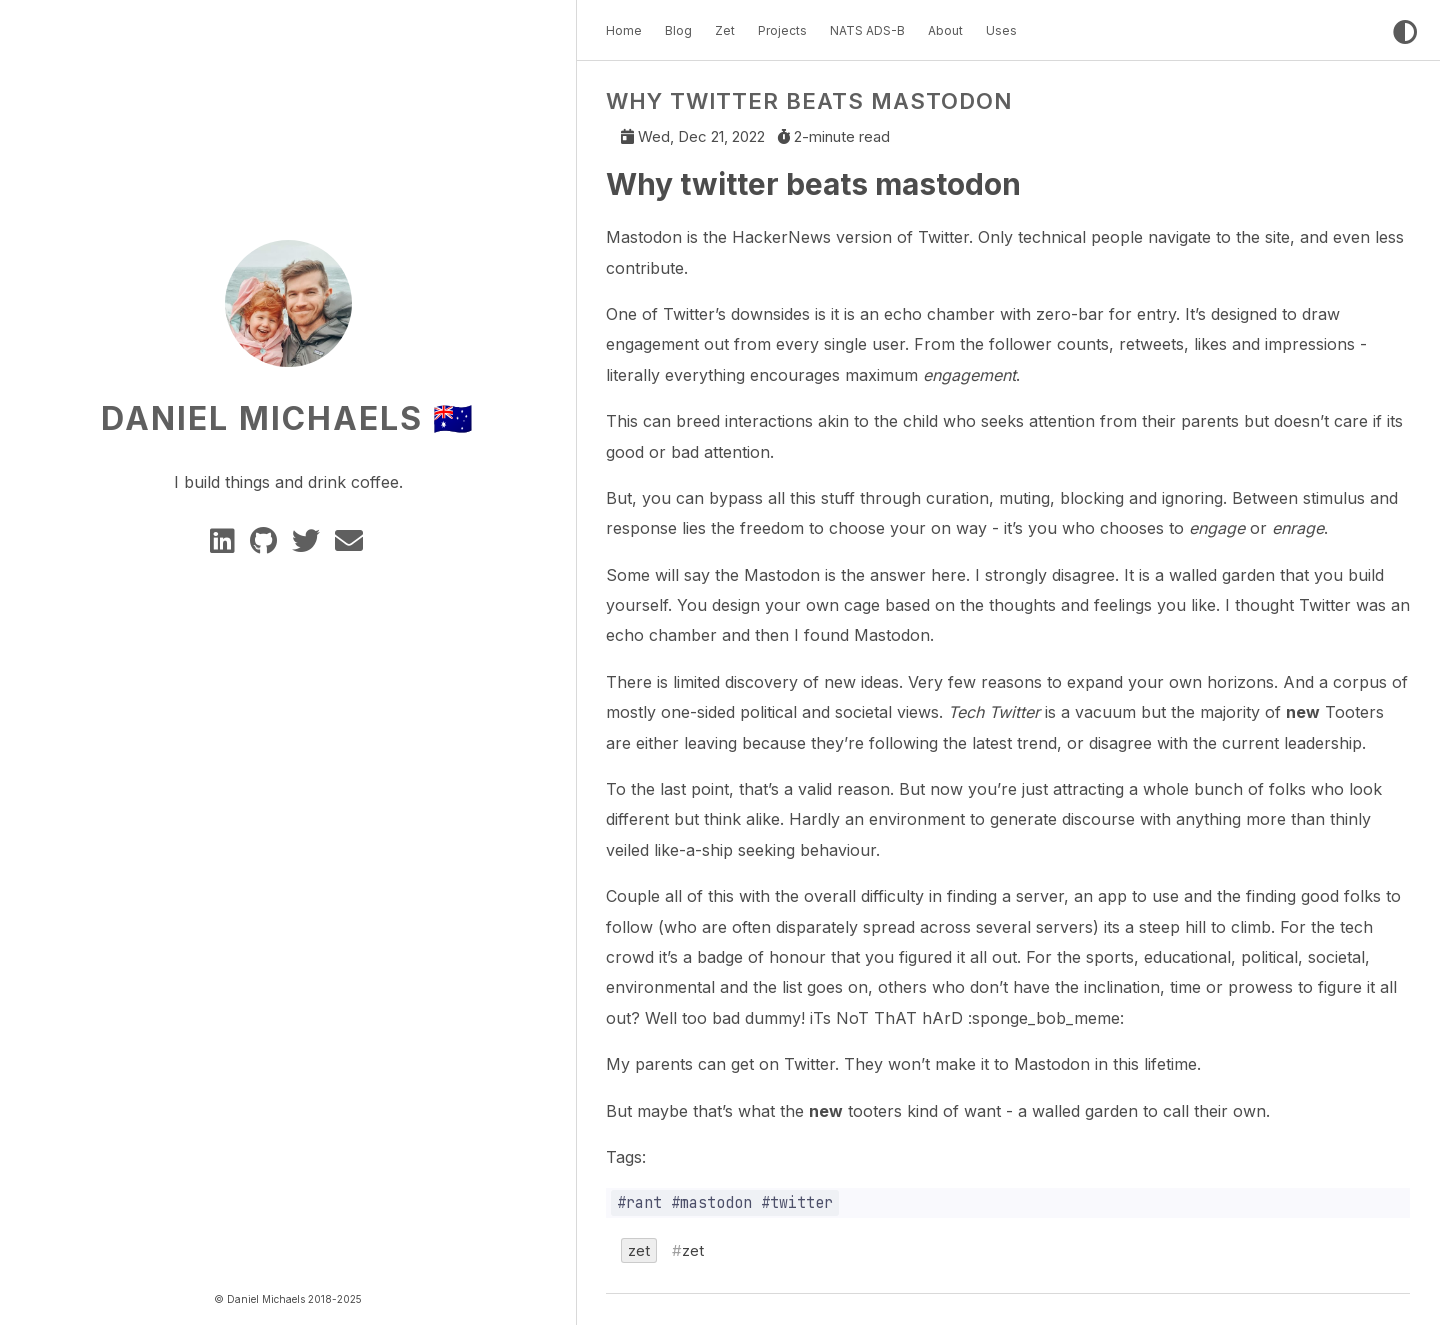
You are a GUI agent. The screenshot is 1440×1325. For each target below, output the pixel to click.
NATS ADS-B (867, 30)
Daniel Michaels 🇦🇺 (288, 418)
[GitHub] (267, 545)
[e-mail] (350, 545)
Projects (782, 30)
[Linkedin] (226, 545)
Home (624, 30)
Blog (678, 30)
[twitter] (309, 545)
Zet (725, 30)
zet (639, 1251)
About (945, 30)
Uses (1001, 30)
